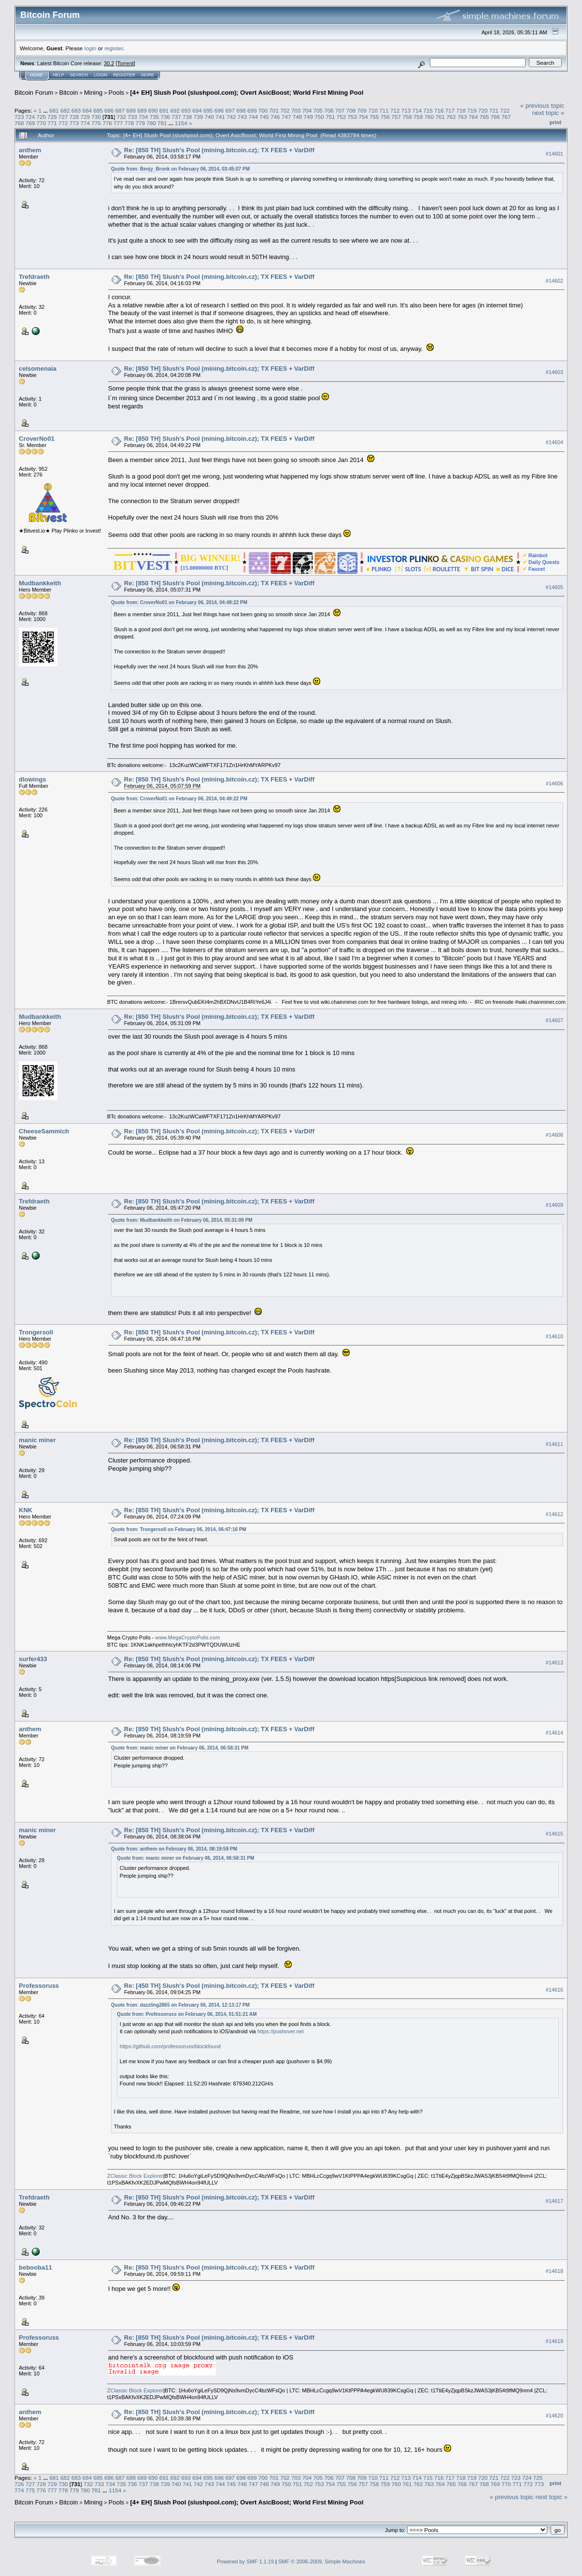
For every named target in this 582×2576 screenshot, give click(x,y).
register (113, 48)
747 (286, 117)
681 (54, 110)
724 (30, 117)
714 (417, 110)
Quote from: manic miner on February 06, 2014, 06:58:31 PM (180, 1748)
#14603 (554, 372)
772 (63, 123)
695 (208, 110)
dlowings (32, 779)
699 (252, 110)
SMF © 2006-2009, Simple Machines (321, 2561)
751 (330, 117)
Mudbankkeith (40, 583)
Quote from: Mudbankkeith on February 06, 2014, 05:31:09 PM (182, 1220)
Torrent (125, 63)
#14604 (554, 442)
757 (396, 117)
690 (153, 110)
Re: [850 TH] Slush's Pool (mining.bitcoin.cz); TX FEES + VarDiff (219, 150)
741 (220, 117)
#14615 (554, 1834)
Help (58, 74)
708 (351, 110)
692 (175, 110)
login (91, 48)
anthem (30, 150)
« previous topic (542, 105)
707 (340, 110)
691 (164, 110)
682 (65, 110)
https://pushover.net (280, 2031)
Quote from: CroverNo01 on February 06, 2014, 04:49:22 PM (179, 602)
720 (483, 110)
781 (162, 123)
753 (352, 117)
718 (461, 110)
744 (253, 117)
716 (439, 110)
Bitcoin (68, 92)
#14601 (554, 154)
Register (124, 74)
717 (450, 110)
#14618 (554, 2271)
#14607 (554, 1020)
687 (120, 110)
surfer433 (33, 1659)
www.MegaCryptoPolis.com (187, 1637)
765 (484, 117)
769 (30, 123)
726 (52, 117)
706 (329, 110)
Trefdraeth (34, 276)
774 (85, 123)
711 (384, 110)
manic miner (37, 1440)
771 (52, 123)
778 (129, 123)
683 (76, 110)
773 (74, 123)
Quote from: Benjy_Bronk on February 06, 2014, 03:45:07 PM (180, 169)
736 (165, 117)
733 (132, 117)
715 (428, 110)
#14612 (554, 1514)
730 (96, 117)
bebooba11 (35, 2267)
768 (19, 123)
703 (296, 110)
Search (79, 74)
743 (242, 117)
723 (19, 117)
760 (429, 117)
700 (263, 110)
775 (96, 123)
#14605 (554, 587)
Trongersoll (36, 1332)
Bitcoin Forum (33, 92)
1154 (181, 123)
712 (395, 110)
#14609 (554, 1205)
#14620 (554, 2415)
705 (318, 110)
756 (385, 117)
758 (407, 117)
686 (109, 110)
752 (341, 117)
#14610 (554, 1336)
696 (219, 110)
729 (85, 117)
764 (473, 117)
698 (241, 110)
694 (197, 110)
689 (142, 110)
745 (264, 117)
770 (41, 123)
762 (451, 117)
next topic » (548, 112)
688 (131, 110)
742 (231, 117)
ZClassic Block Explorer (135, 2176)
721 (494, 110)
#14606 (554, 783)
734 (143, 117)
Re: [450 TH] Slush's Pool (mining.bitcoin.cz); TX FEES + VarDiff (219, 1985)
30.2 (109, 63)
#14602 (554, 281)
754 (363, 117)
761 (440, 117)
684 (87, 110)
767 (506, 117)
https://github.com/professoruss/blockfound (170, 2046)
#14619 (554, 2341)
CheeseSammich (44, 1131)
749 (308, 117)
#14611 (554, 1444)
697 (230, 110)
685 (98, 110)
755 (374, 117)
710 (373, 110)
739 (198, 117)
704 (307, 110)
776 (107, 123)
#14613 (554, 1662)
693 (186, 110)
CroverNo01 (37, 438)
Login (100, 74)
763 (462, 117)
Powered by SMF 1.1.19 (245, 2561)
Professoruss (39, 1985)
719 (472, 110)
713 (406, 110)
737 (176, 117)
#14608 (554, 1135)
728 (74, 117)
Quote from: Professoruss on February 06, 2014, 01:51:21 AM (187, 2014)
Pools (117, 92)
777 (118, 123)
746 (275, 117)
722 (505, 110)
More (147, 74)
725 (41, 117)
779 (140, 123)
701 (274, 110)
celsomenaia (38, 368)
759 (418, 117)
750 (319, 117)
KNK (25, 1510)
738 (187, 117)
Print (555, 122)
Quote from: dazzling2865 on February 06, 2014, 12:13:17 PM (180, 2005)
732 (121, 117)
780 (151, 123)
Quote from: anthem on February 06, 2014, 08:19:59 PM (174, 1849)
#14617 (554, 2201)
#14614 (554, 1733)
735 (154, 117)
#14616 (554, 1990)
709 (362, 110)
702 (285, 110)
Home (36, 74)
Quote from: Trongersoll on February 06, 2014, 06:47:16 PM (178, 1529)
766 (495, 117)
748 (297, 117)
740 (209, 117)
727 (63, 117)
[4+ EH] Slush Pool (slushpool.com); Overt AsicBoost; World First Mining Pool (246, 92)
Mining (93, 92)
